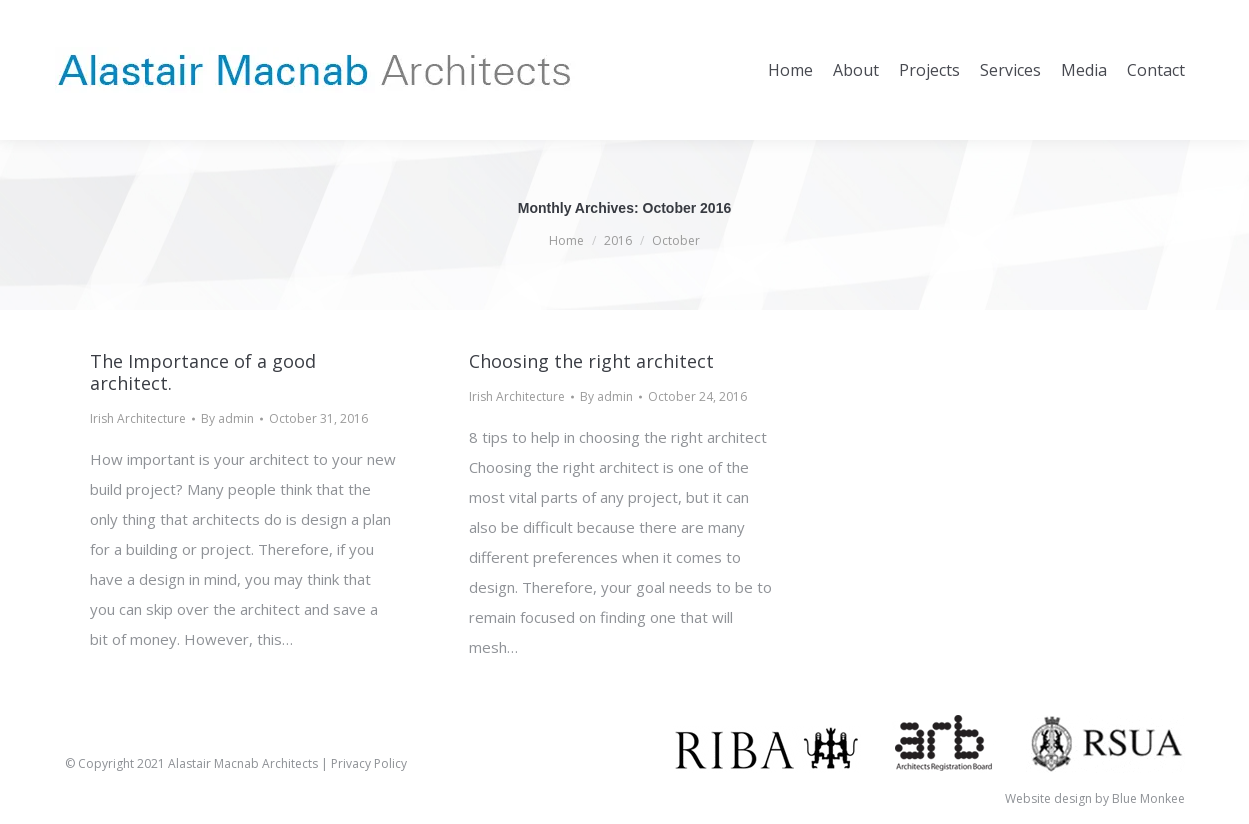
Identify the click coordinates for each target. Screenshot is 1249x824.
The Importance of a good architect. (203, 372)
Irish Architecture (138, 418)
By (227, 418)
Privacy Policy (369, 763)
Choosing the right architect (591, 361)
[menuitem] (790, 70)
